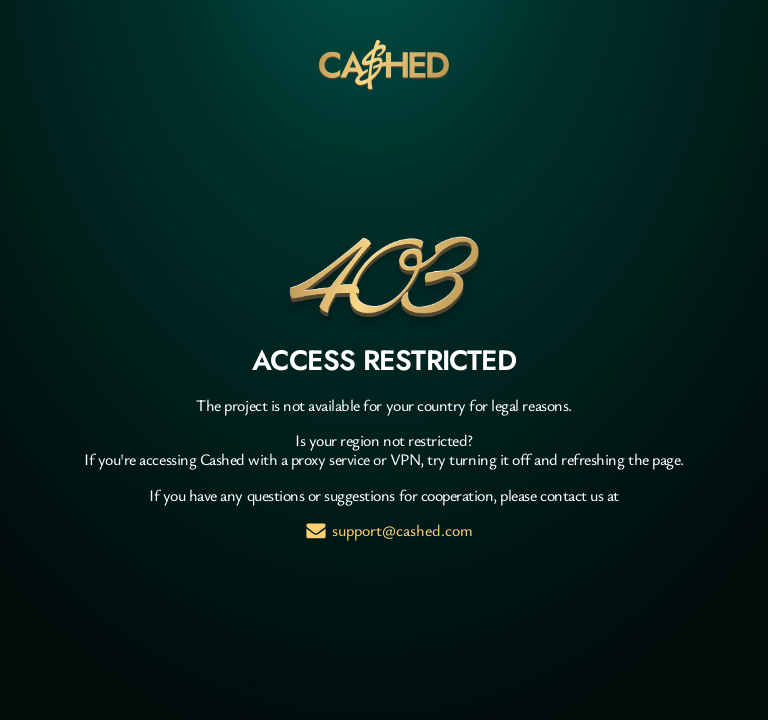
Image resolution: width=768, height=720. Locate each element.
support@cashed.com (402, 530)
